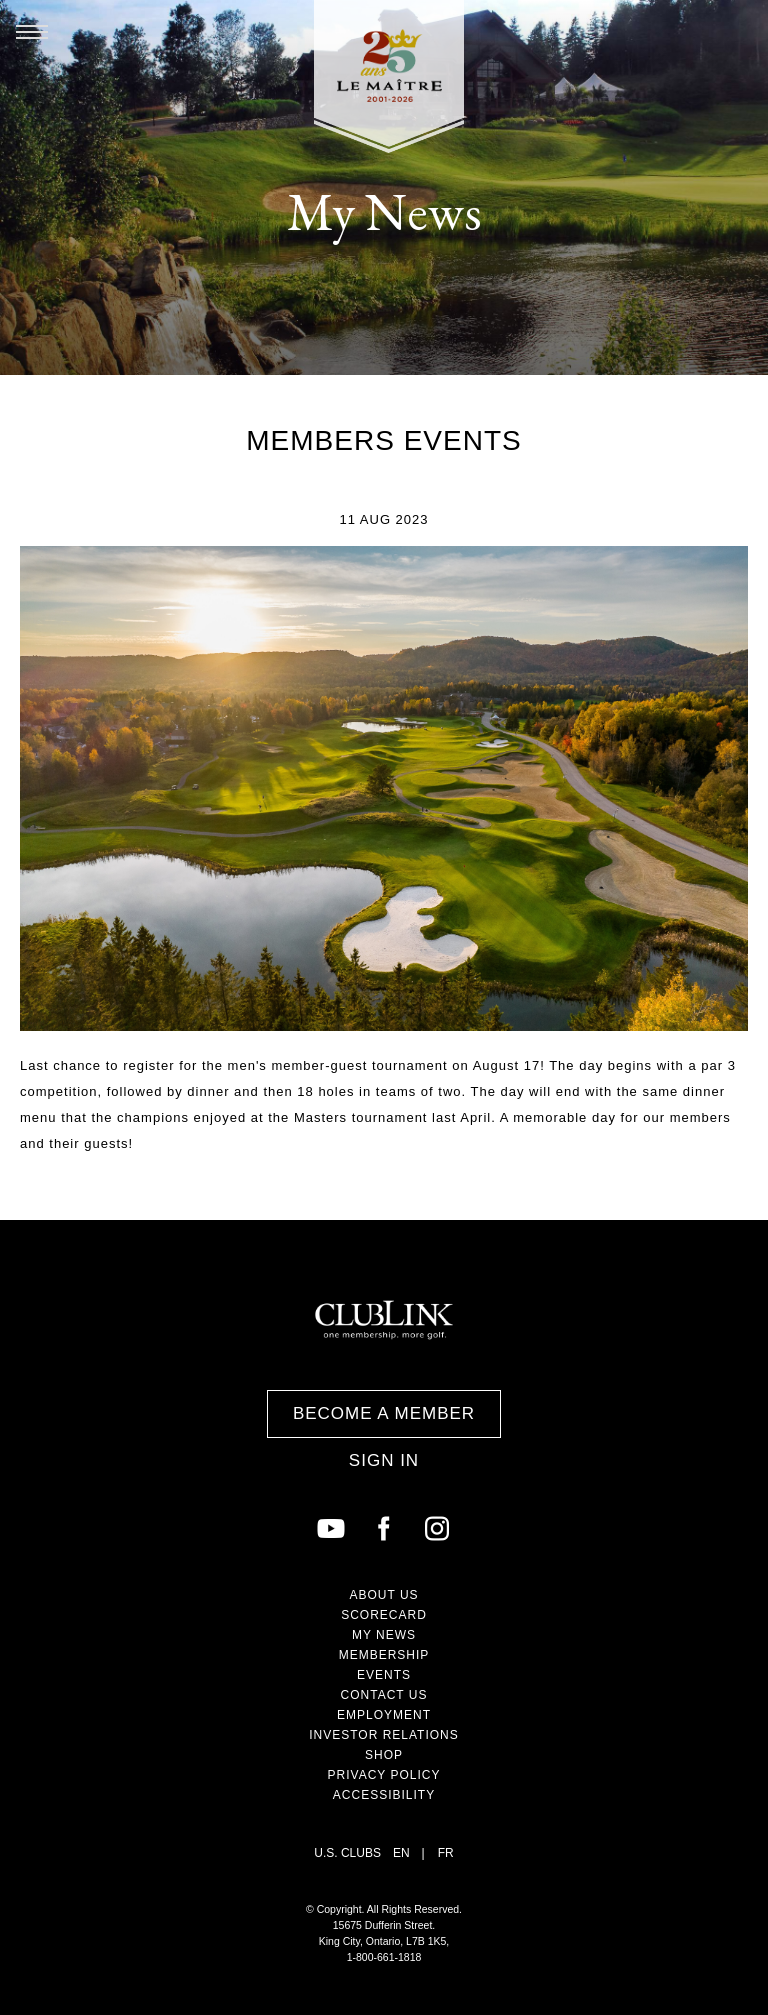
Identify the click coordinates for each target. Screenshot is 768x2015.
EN (401, 1853)
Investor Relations (384, 1735)
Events (384, 1675)
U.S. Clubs (347, 1853)
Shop (384, 1755)
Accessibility (384, 1795)
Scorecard (384, 1615)
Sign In (384, 1460)
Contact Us (384, 1695)
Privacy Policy (384, 1775)
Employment (384, 1715)
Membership (384, 1655)
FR (446, 1853)
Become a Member (384, 1413)
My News (384, 1635)
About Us (383, 1595)
